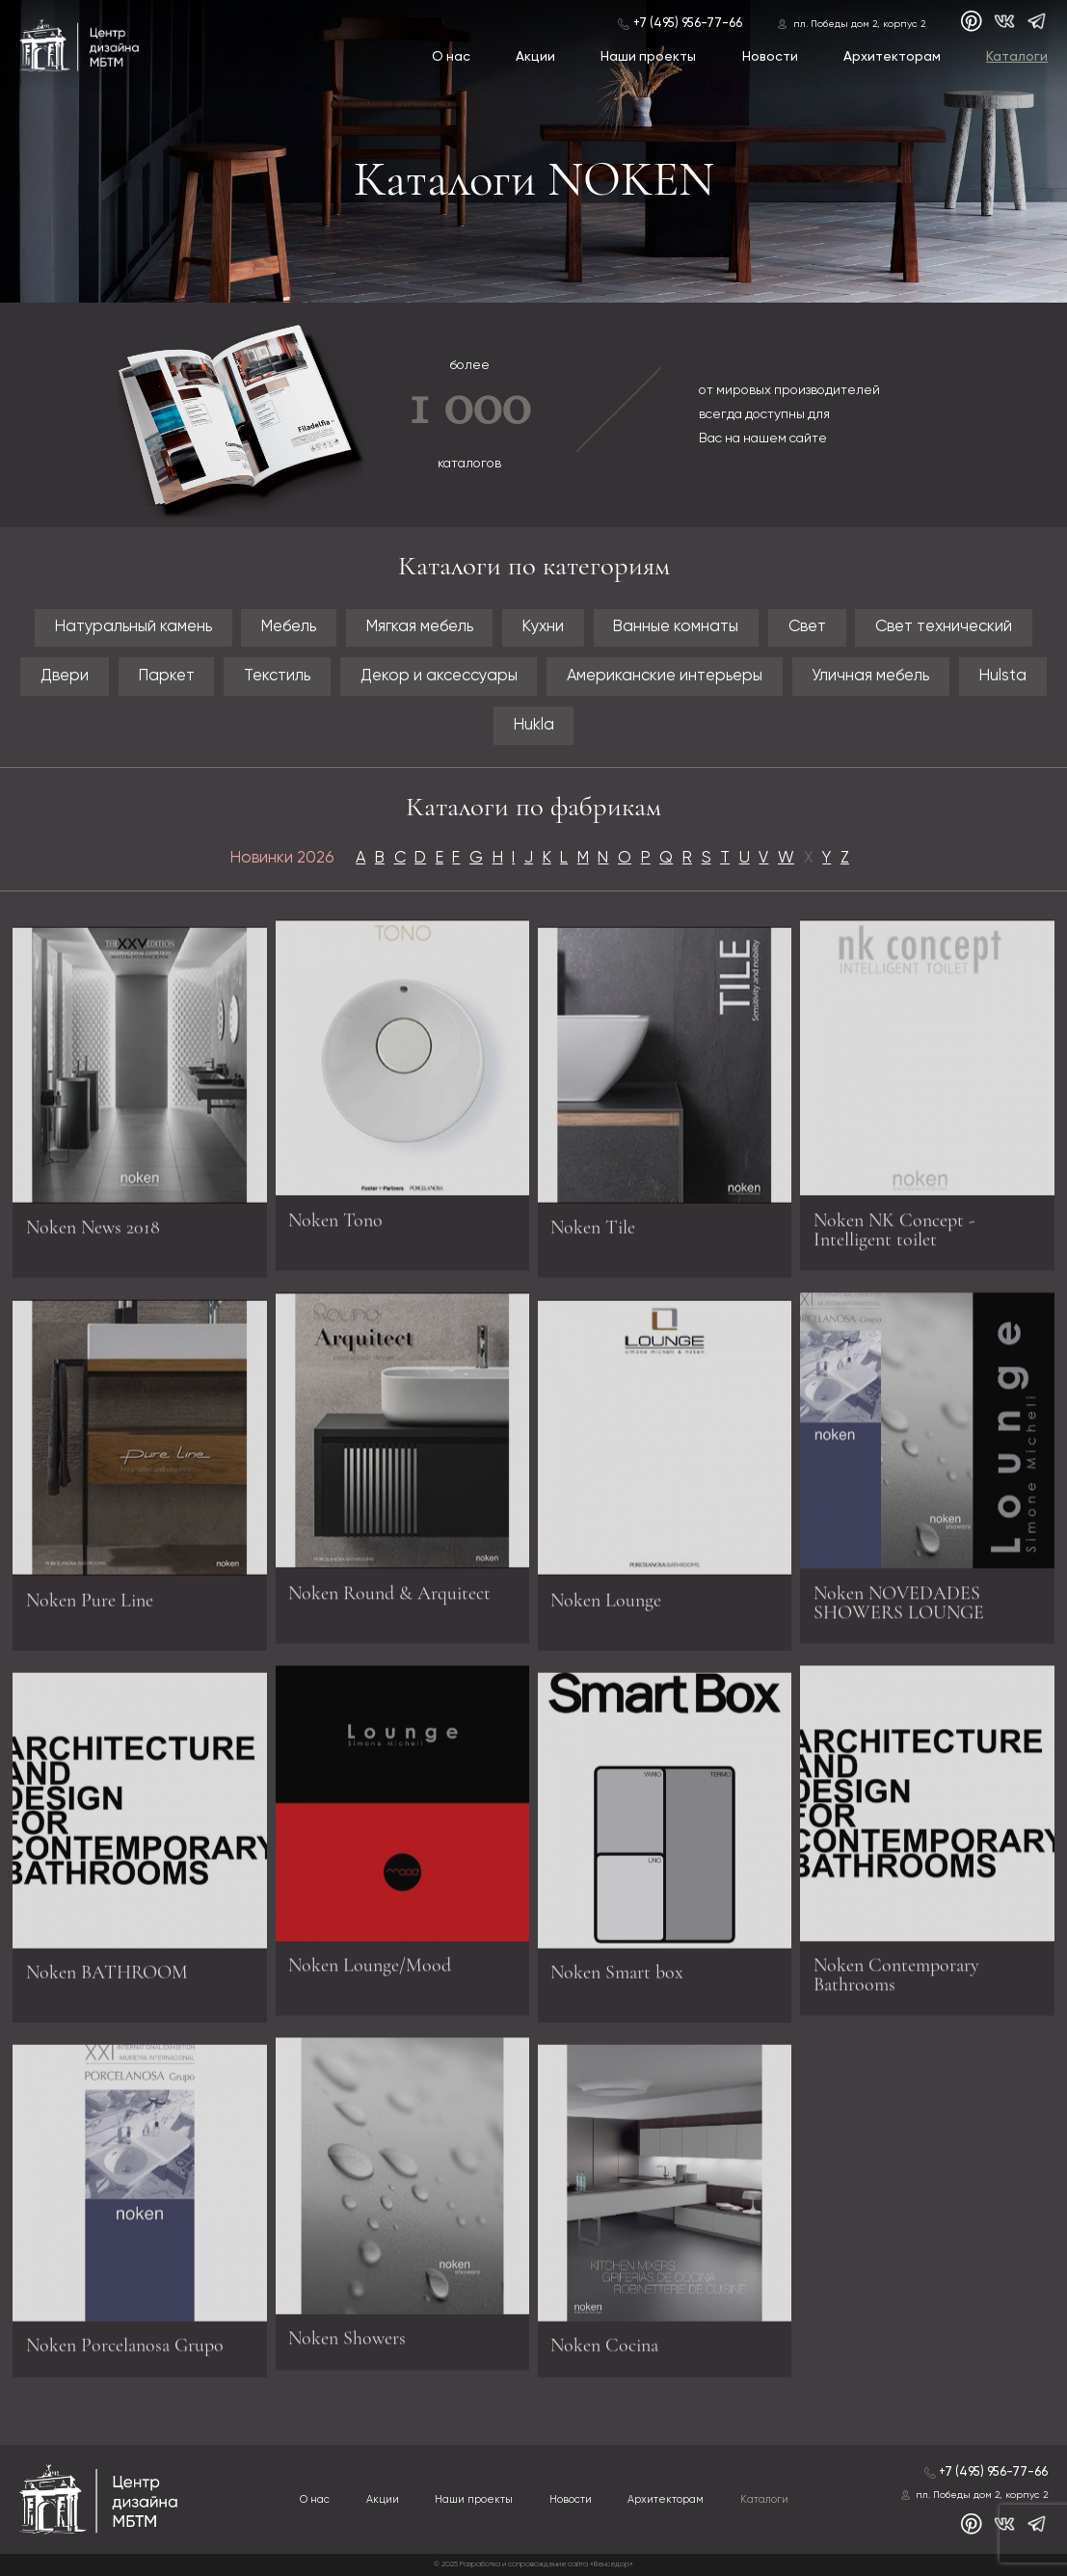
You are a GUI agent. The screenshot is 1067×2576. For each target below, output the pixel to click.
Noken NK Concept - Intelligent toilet (894, 1224)
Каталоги (1017, 57)
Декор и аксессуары (439, 676)
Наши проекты (648, 57)
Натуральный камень (133, 627)
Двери (64, 676)
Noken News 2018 (93, 1233)
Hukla (534, 725)
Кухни (543, 627)
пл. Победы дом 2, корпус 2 (859, 24)
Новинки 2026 (281, 858)
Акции (535, 57)
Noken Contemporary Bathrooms (896, 1969)
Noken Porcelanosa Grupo (125, 2351)
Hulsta (1003, 676)
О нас (451, 57)
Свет (807, 627)
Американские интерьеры (664, 676)
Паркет (167, 676)
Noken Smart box (616, 1978)
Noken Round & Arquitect (389, 1587)
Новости (770, 57)
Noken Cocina (604, 2351)
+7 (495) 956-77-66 (687, 23)
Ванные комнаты (675, 627)
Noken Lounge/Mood (369, 1959)
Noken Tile (592, 1233)
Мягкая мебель (419, 627)
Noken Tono (335, 1214)
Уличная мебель (870, 676)
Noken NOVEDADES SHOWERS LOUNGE (899, 1597)
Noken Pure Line (89, 1605)
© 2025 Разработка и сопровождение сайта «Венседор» (533, 2564)
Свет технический (943, 627)
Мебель (288, 627)
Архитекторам (892, 57)
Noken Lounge (605, 1605)
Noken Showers (347, 2332)
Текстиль (277, 676)
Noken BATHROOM (107, 1978)
